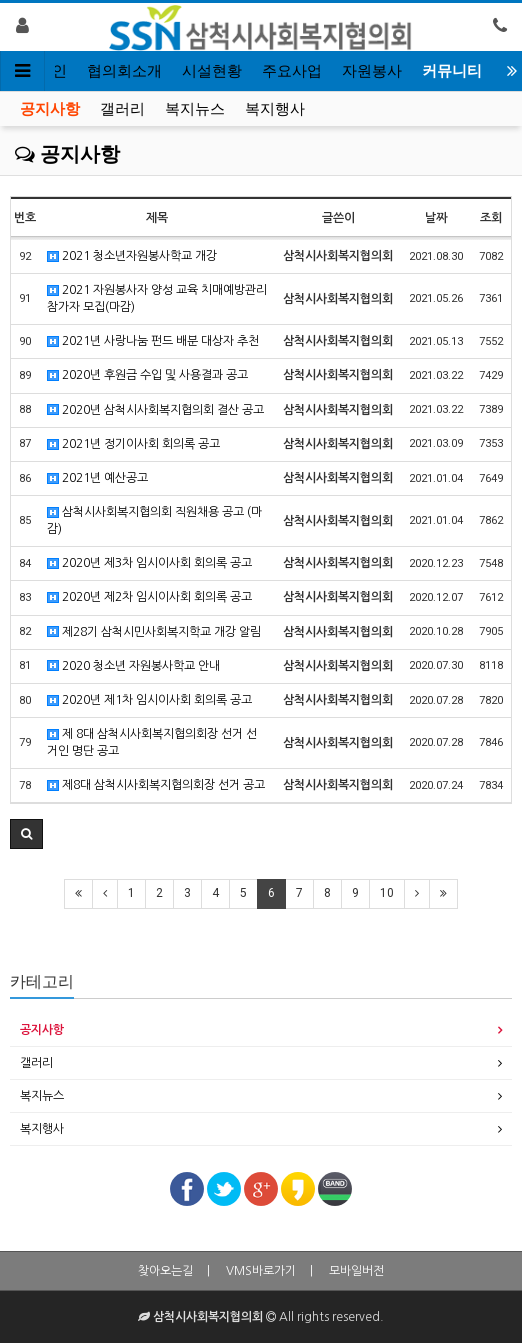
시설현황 (212, 71)
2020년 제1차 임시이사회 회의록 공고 (149, 700)
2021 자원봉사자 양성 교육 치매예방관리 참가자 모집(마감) (157, 298)
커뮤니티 (452, 71)
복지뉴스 (195, 109)
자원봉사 (372, 71)
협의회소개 (124, 71)
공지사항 (50, 109)
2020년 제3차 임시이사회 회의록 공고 (149, 563)
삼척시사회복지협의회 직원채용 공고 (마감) (154, 520)
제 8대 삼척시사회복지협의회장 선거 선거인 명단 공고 (152, 742)
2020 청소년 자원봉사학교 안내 (133, 666)
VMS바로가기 (261, 1271)
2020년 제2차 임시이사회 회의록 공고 (149, 597)
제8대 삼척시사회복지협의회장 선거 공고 (156, 785)
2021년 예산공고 (97, 478)
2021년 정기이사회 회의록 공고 (133, 444)
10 (387, 893)
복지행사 (275, 109)
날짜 (436, 218)
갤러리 (122, 109)
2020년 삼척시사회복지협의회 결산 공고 (155, 410)
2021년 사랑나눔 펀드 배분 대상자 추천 (153, 341)
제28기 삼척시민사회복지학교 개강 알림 (154, 632)
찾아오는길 (165, 1271)
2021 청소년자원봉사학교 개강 (132, 256)
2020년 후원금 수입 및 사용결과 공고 (147, 375)
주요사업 (292, 71)
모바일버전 (356, 1271)
